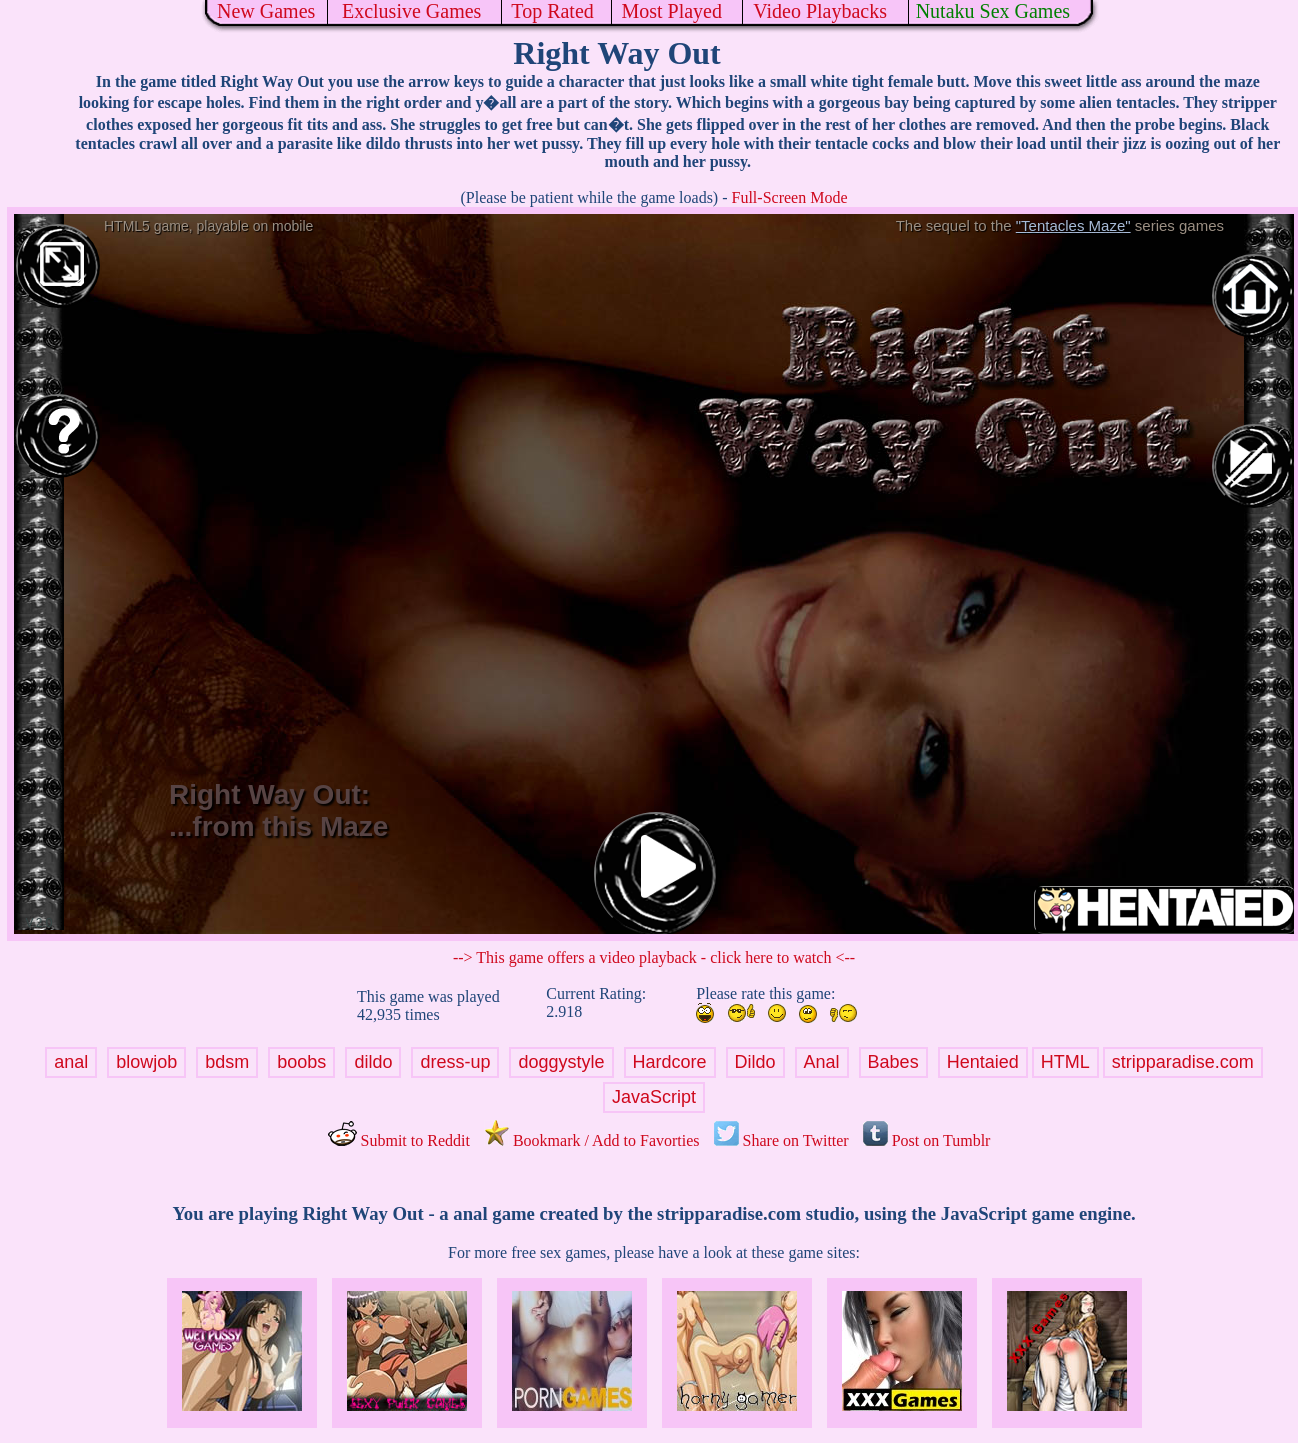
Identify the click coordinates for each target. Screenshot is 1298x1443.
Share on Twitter (781, 1140)
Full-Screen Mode (790, 197)
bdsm (227, 1062)
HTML (1065, 1062)
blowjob (146, 1062)
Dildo (755, 1062)
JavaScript (654, 1097)
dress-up (455, 1062)
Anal (822, 1062)
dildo (373, 1062)
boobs (301, 1062)
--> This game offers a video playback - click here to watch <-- (654, 957)
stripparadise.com (1183, 1062)
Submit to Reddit (399, 1140)
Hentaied (983, 1062)
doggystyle (561, 1062)
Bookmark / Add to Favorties (592, 1140)
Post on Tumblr (927, 1140)
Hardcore (670, 1062)
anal (71, 1062)
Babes (893, 1062)
